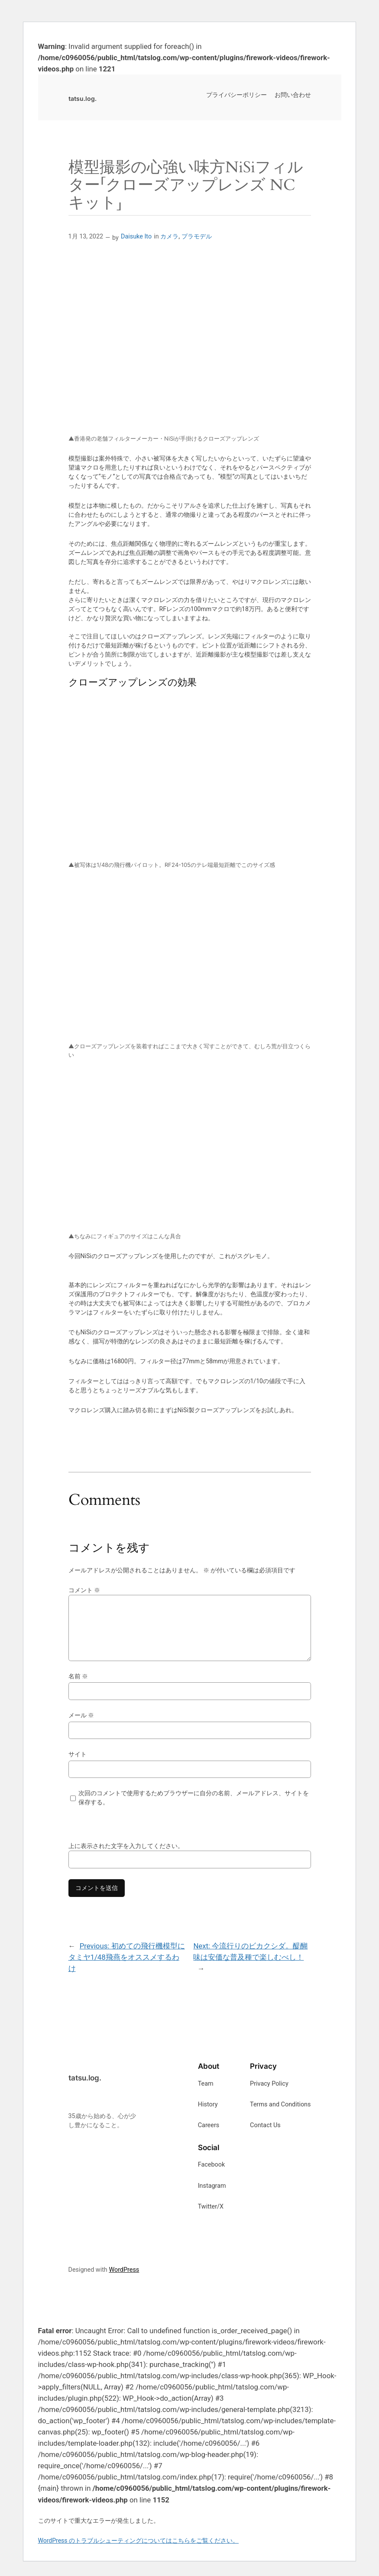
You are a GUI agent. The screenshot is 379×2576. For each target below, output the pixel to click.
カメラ (169, 236)
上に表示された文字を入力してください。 (126, 1845)
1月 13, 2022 (86, 236)
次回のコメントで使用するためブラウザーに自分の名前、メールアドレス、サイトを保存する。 (193, 1798)
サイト (77, 1754)
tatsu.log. (82, 98)
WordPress (124, 2269)
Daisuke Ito (136, 236)
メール (81, 1715)
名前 (78, 1676)
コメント (84, 1590)
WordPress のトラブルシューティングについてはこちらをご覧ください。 (138, 2540)
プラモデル (196, 236)
